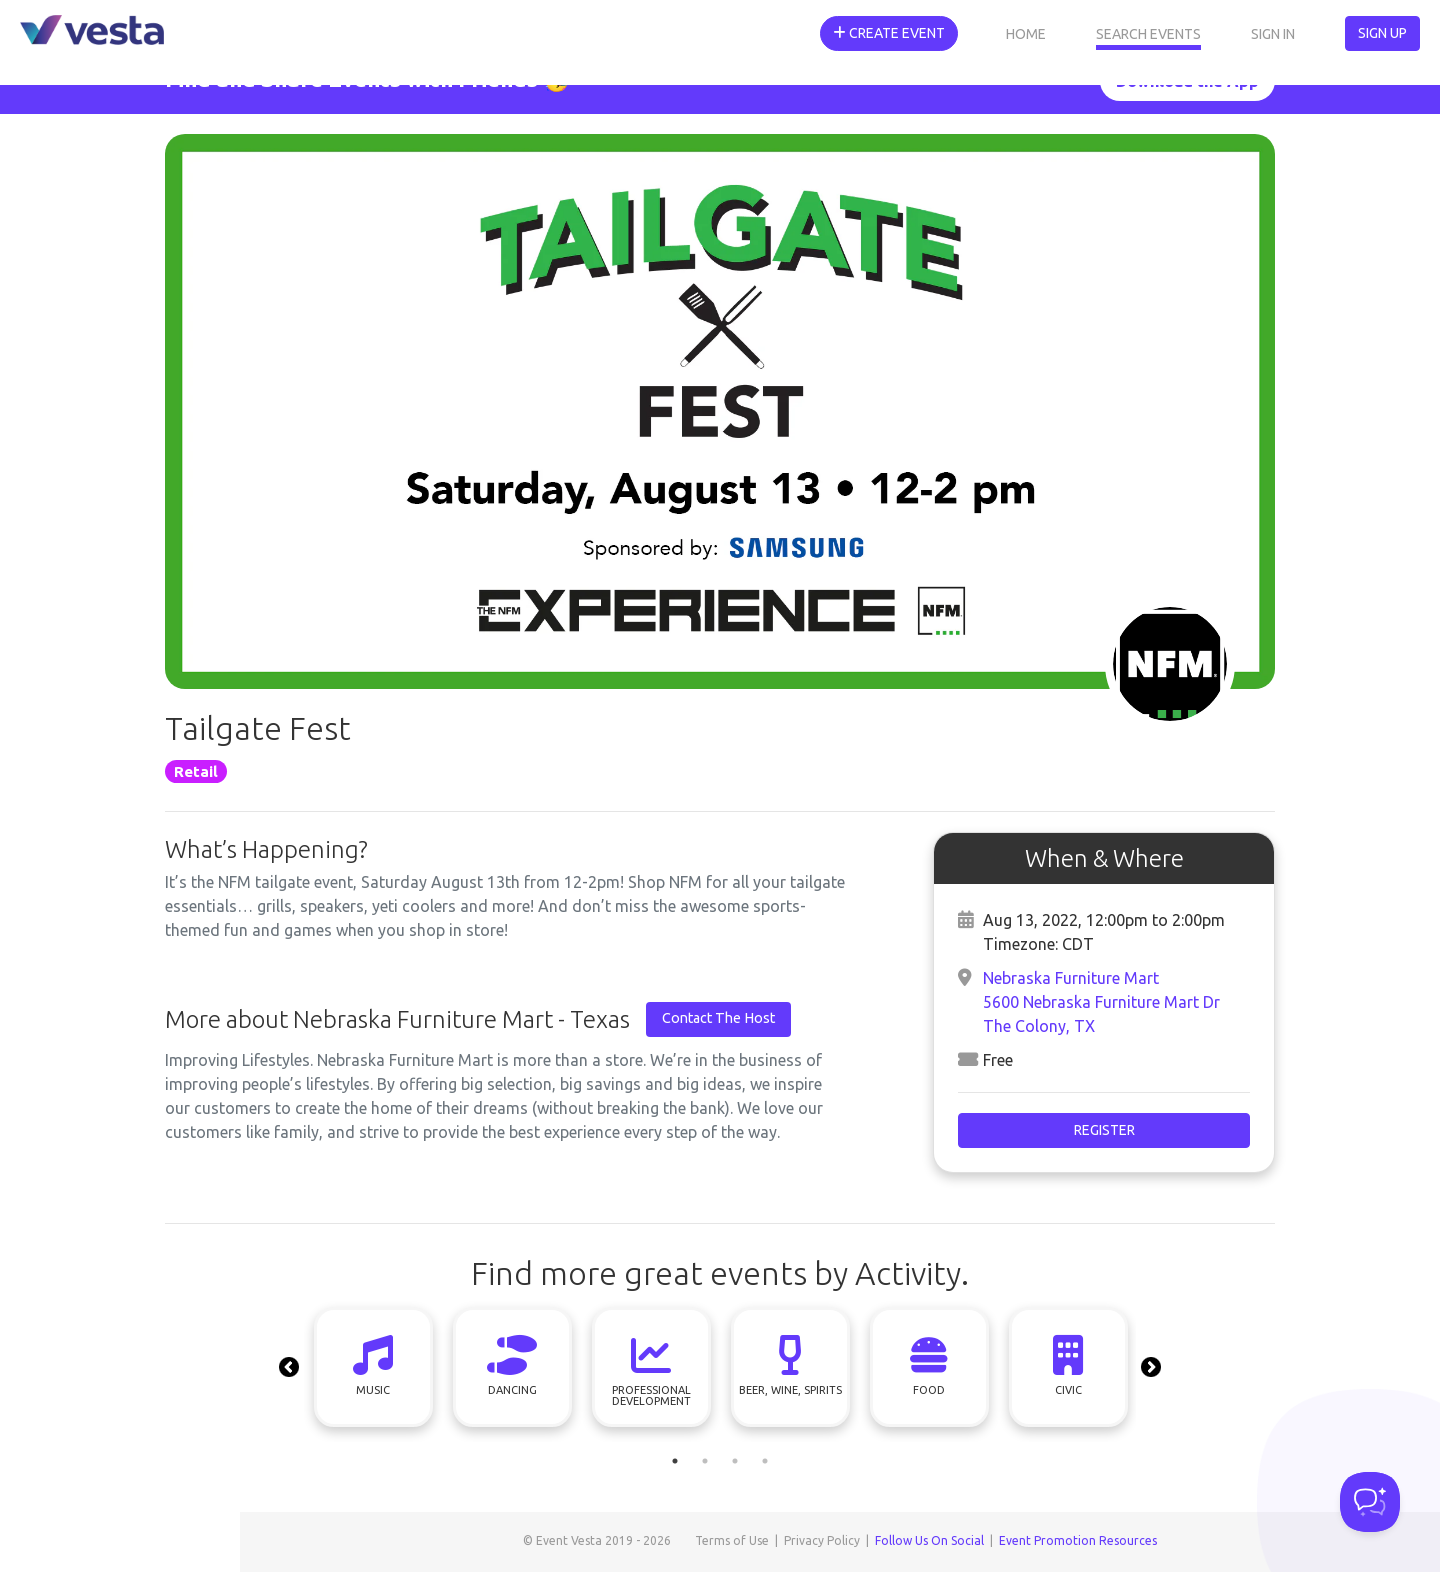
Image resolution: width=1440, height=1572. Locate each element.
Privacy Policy (822, 1540)
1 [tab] (675, 1461)
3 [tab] (735, 1461)
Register (1104, 1130)
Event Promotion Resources (1078, 1540)
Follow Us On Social (929, 1540)
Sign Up (1382, 33)
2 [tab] (705, 1461)
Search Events (1148, 34)
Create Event (889, 33)
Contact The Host (718, 1018)
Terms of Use (732, 1540)
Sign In (1273, 34)
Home (1026, 34)
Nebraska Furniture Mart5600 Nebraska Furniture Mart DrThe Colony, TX (1101, 1002)
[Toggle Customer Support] (1370, 1502)
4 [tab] (765, 1461)
